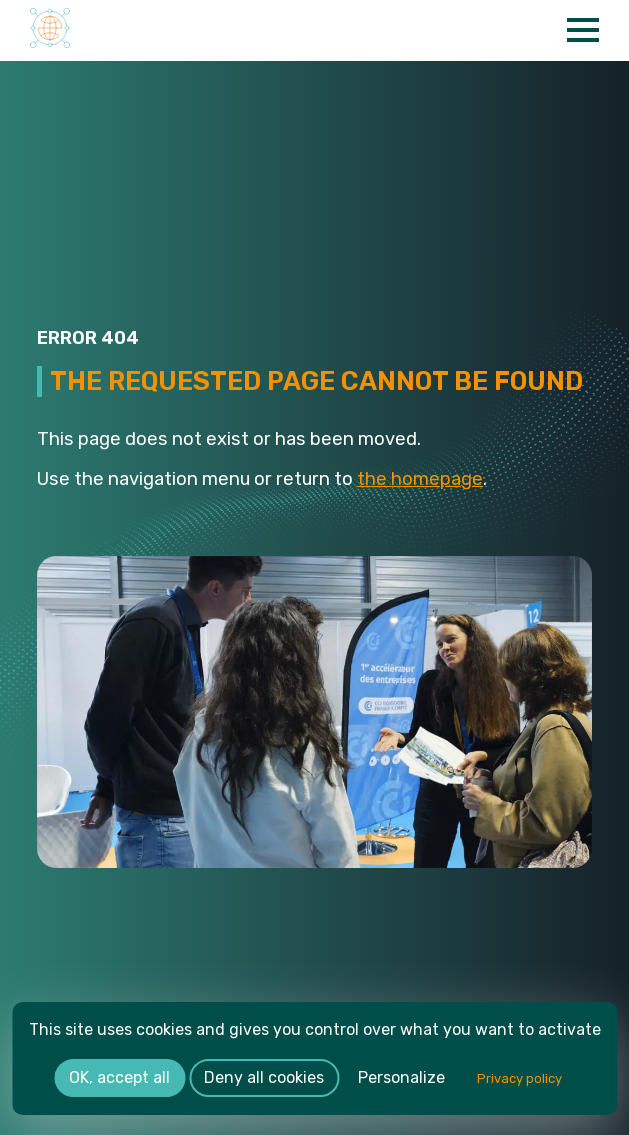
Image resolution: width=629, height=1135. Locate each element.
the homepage (420, 479)
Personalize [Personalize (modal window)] (401, 1077)
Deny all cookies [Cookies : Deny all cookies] (264, 1077)
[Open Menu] (583, 30)
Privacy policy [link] (519, 1078)
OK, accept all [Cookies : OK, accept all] (119, 1077)
